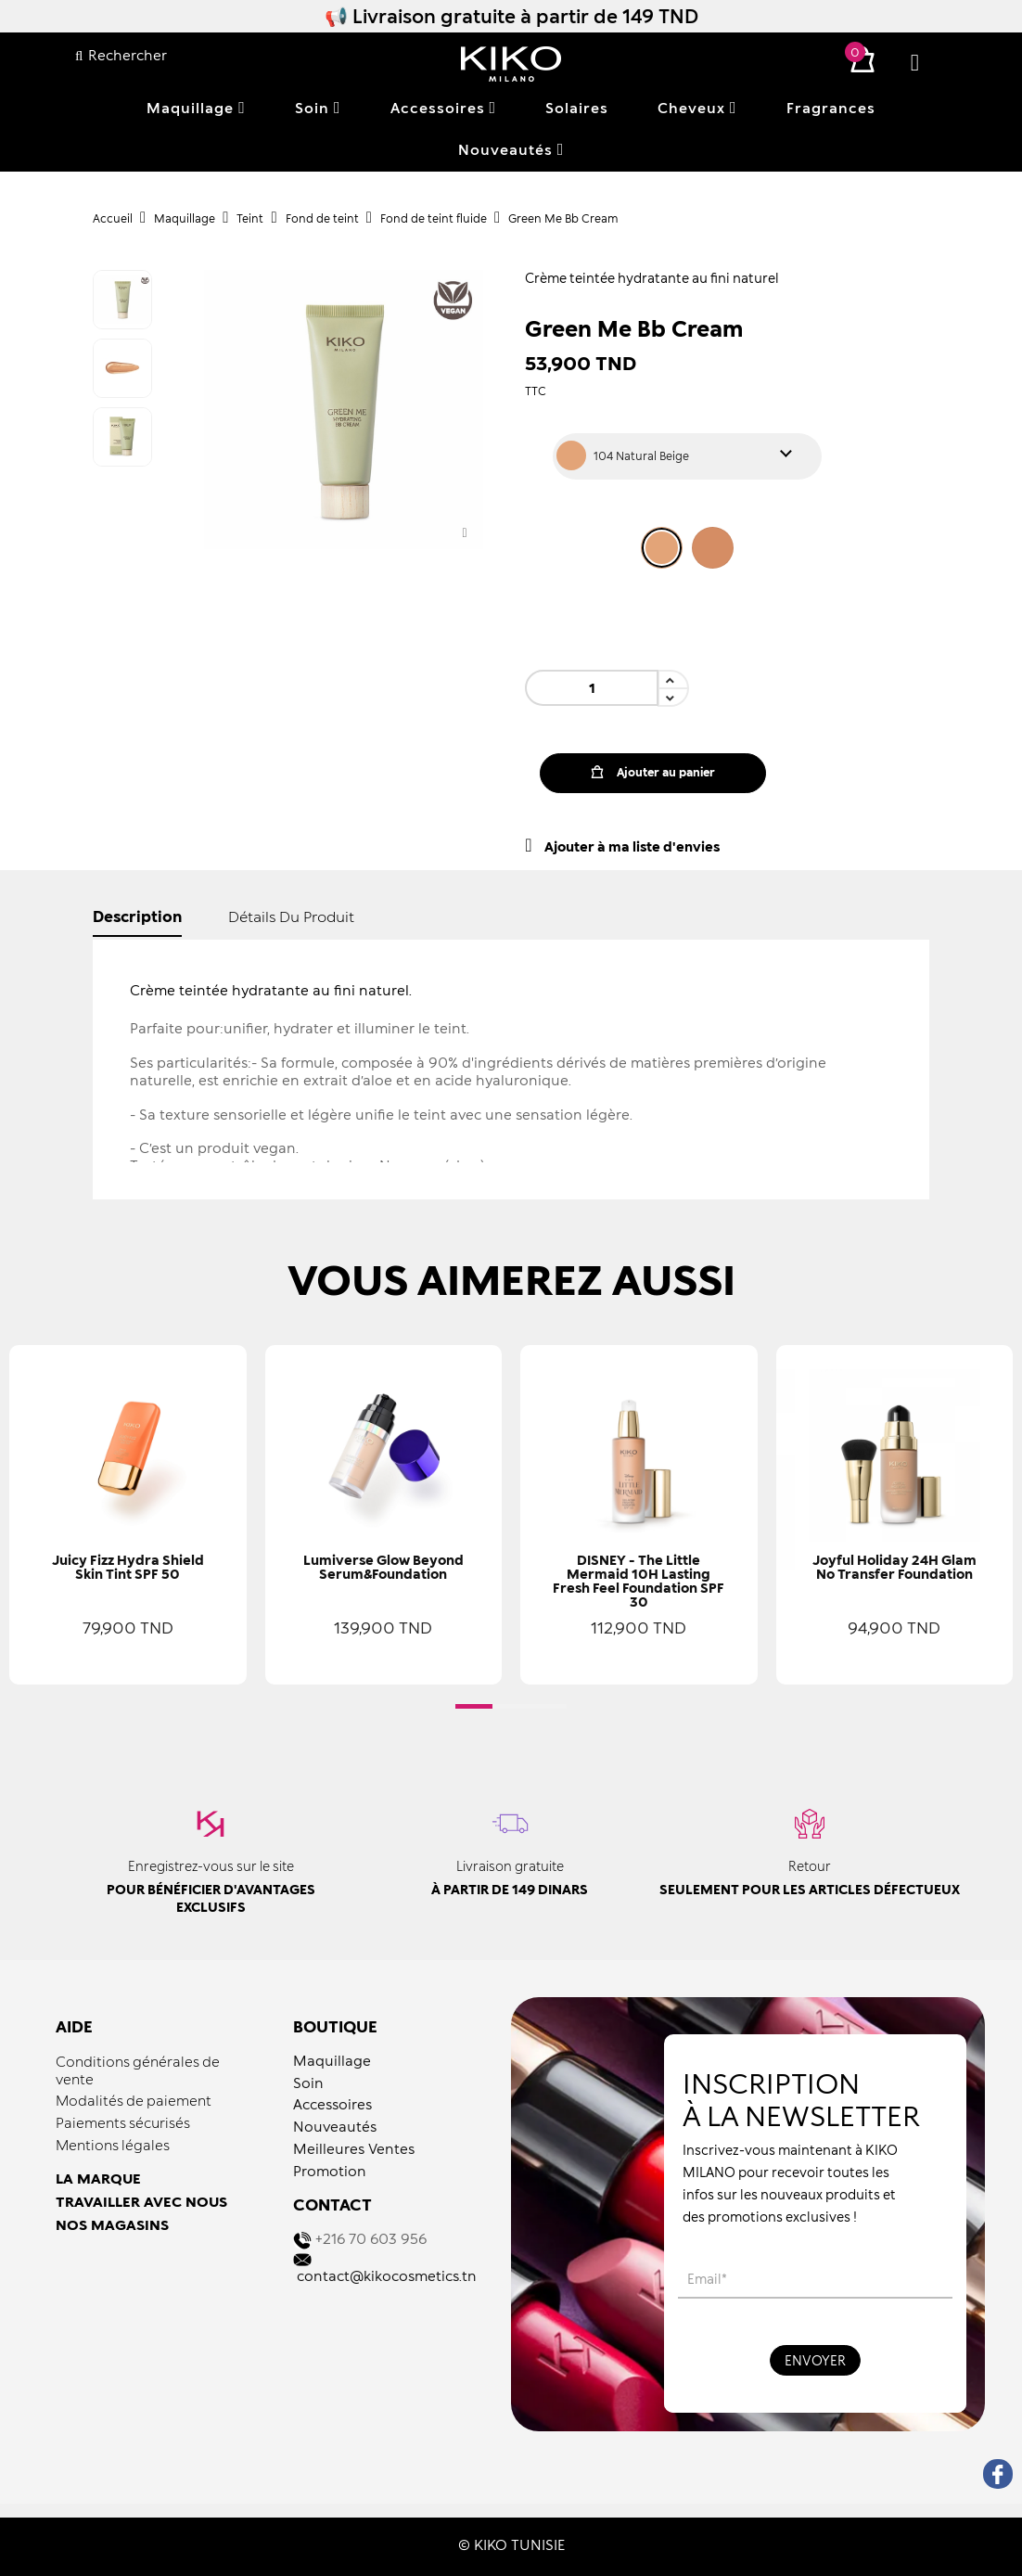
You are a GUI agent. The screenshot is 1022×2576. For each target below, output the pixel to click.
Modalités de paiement (133, 2100)
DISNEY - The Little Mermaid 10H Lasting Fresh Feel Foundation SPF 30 (638, 1580)
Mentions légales (113, 2144)
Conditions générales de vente (138, 2070)
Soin (308, 2082)
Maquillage (332, 2060)
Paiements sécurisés (123, 2122)
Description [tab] (137, 916)
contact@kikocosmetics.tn (387, 2275)
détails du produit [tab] (291, 916)
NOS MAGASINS (112, 2224)
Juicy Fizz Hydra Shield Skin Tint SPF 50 (128, 1567)
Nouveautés (335, 2126)
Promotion (329, 2170)
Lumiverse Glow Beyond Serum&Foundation (383, 1567)
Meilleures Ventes (354, 2148)
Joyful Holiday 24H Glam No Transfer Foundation (894, 1567)
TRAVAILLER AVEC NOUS (141, 2201)
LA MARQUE (98, 2178)
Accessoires (332, 2103)
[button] (473, 1706)
